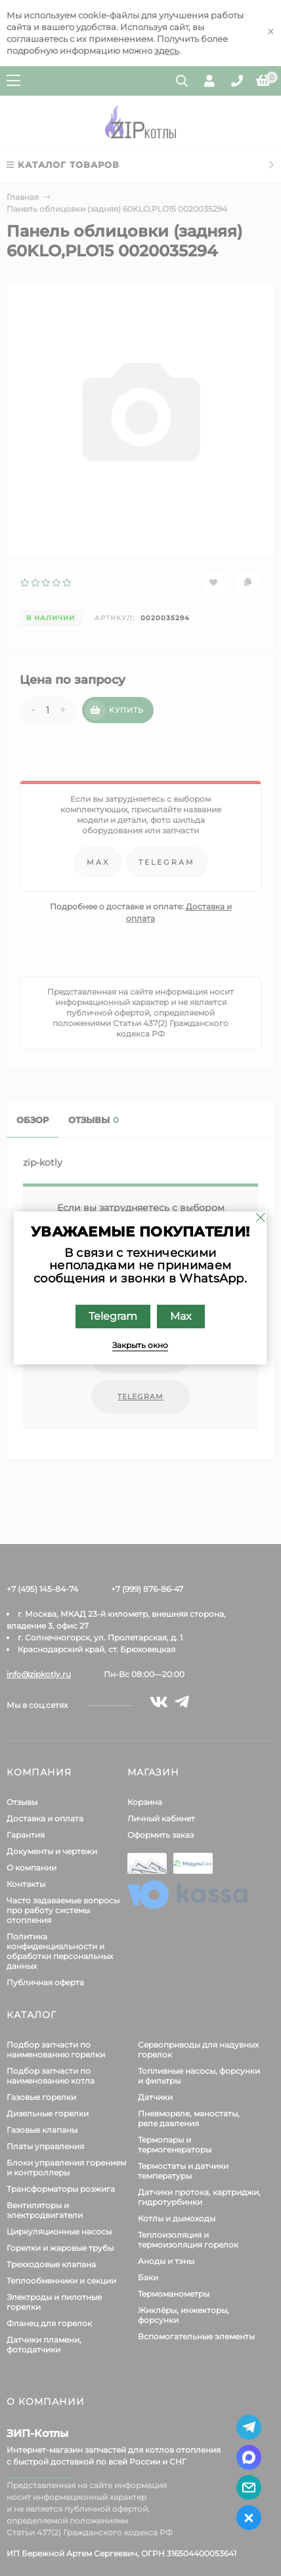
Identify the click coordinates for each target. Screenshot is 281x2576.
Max (181, 1316)
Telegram (113, 1316)
